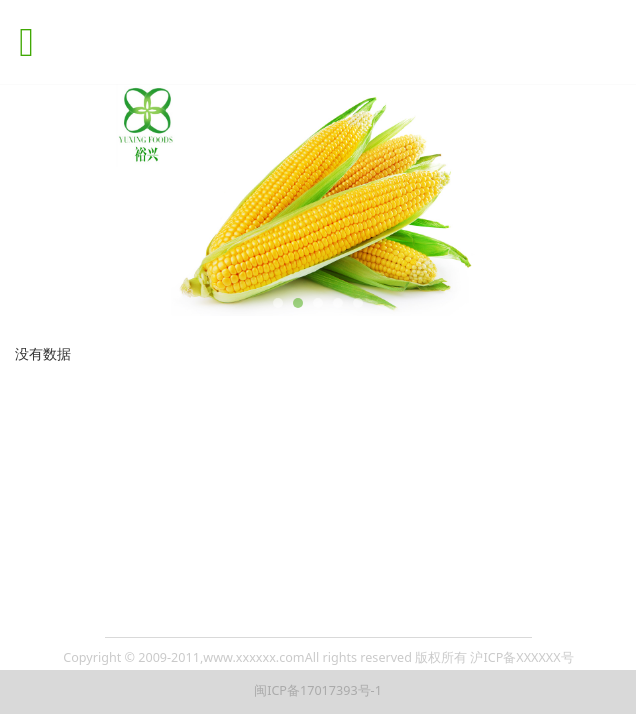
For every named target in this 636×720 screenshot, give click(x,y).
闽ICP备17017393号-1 (318, 690)
